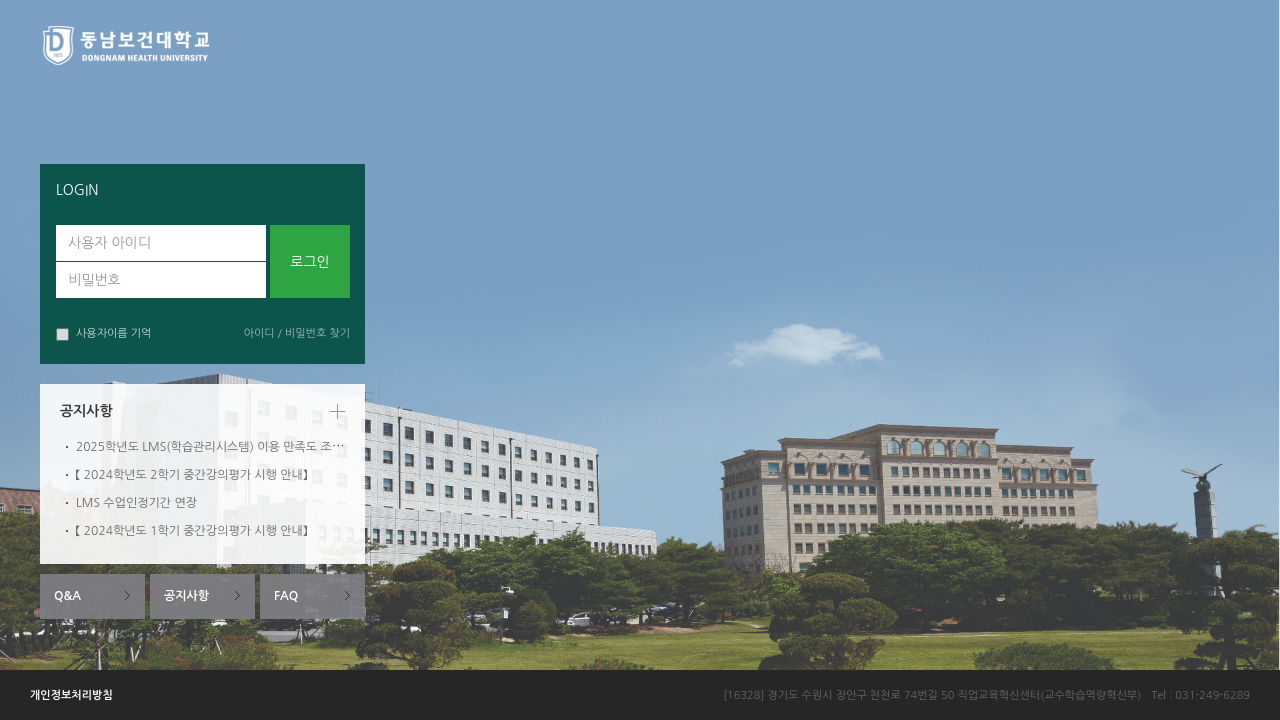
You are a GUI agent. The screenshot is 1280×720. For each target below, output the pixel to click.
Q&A (67, 596)
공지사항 (186, 596)
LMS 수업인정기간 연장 (136, 503)
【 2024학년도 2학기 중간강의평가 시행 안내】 (191, 475)
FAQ (286, 596)
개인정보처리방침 (71, 695)
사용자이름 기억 (103, 334)
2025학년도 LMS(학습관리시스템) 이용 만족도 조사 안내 (222, 447)
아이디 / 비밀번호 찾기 (297, 333)
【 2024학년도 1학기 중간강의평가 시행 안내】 (191, 531)
